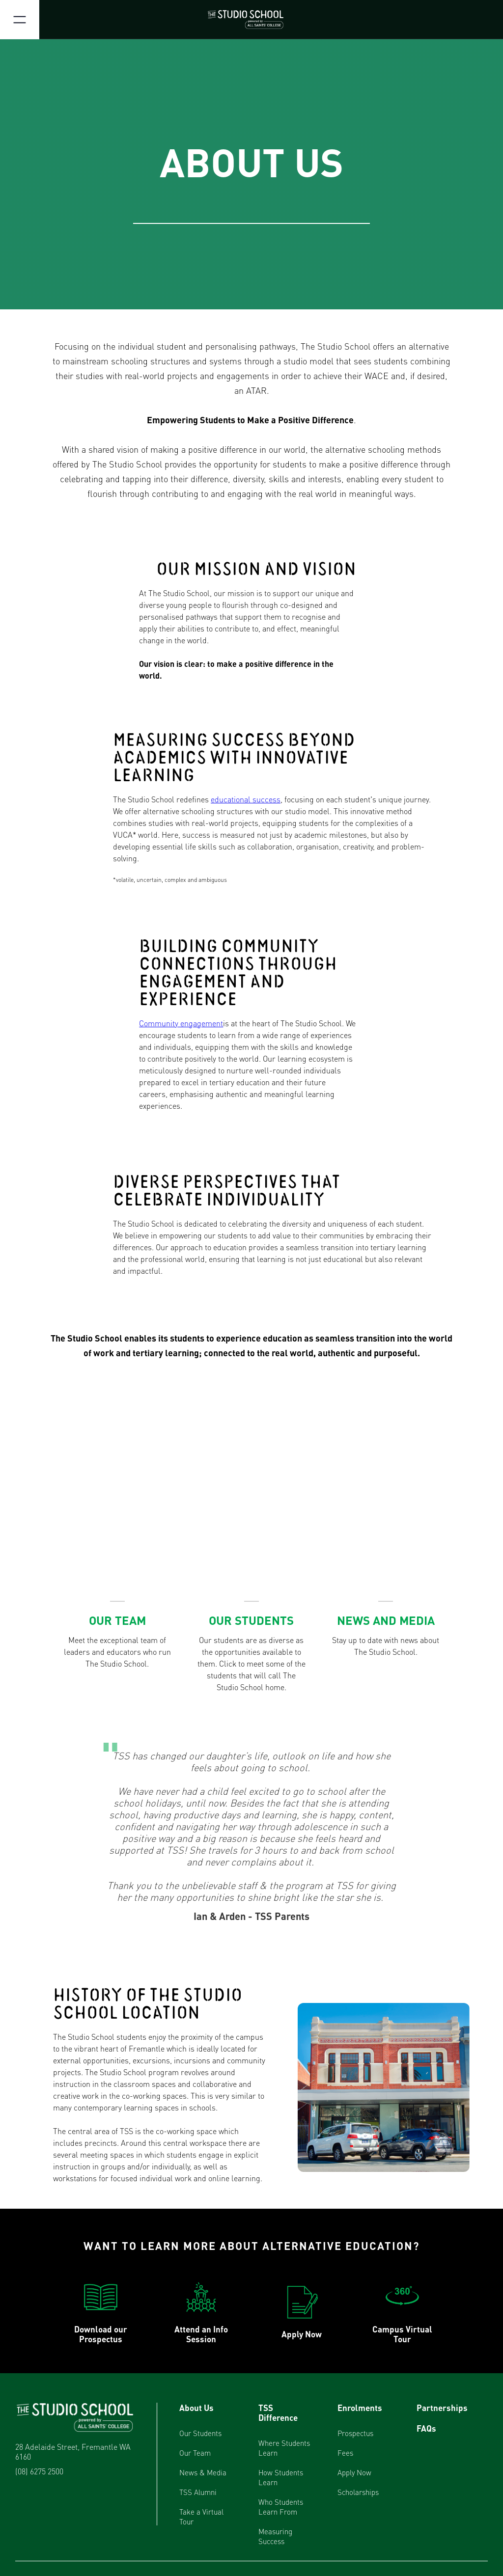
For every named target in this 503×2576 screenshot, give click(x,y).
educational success (245, 799)
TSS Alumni (198, 2492)
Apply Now (354, 2472)
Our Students (200, 2433)
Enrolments (359, 2407)
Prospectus (355, 2433)
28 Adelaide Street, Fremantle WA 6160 (73, 2452)
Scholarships (358, 2492)
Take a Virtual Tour (201, 2516)
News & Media (202, 2472)
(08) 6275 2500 (39, 2471)
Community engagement (181, 1023)
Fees (345, 2453)
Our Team (195, 2453)
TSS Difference (278, 2412)
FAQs (426, 2428)
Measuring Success (275, 2536)
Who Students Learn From (280, 2507)
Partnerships (442, 2407)
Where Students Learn (284, 2448)
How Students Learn (280, 2477)
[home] (251, 19)
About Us (196, 2407)
